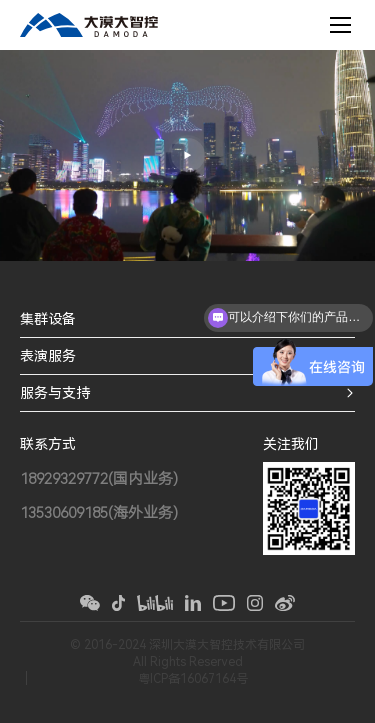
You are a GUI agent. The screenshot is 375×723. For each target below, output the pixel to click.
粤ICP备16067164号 (193, 679)
